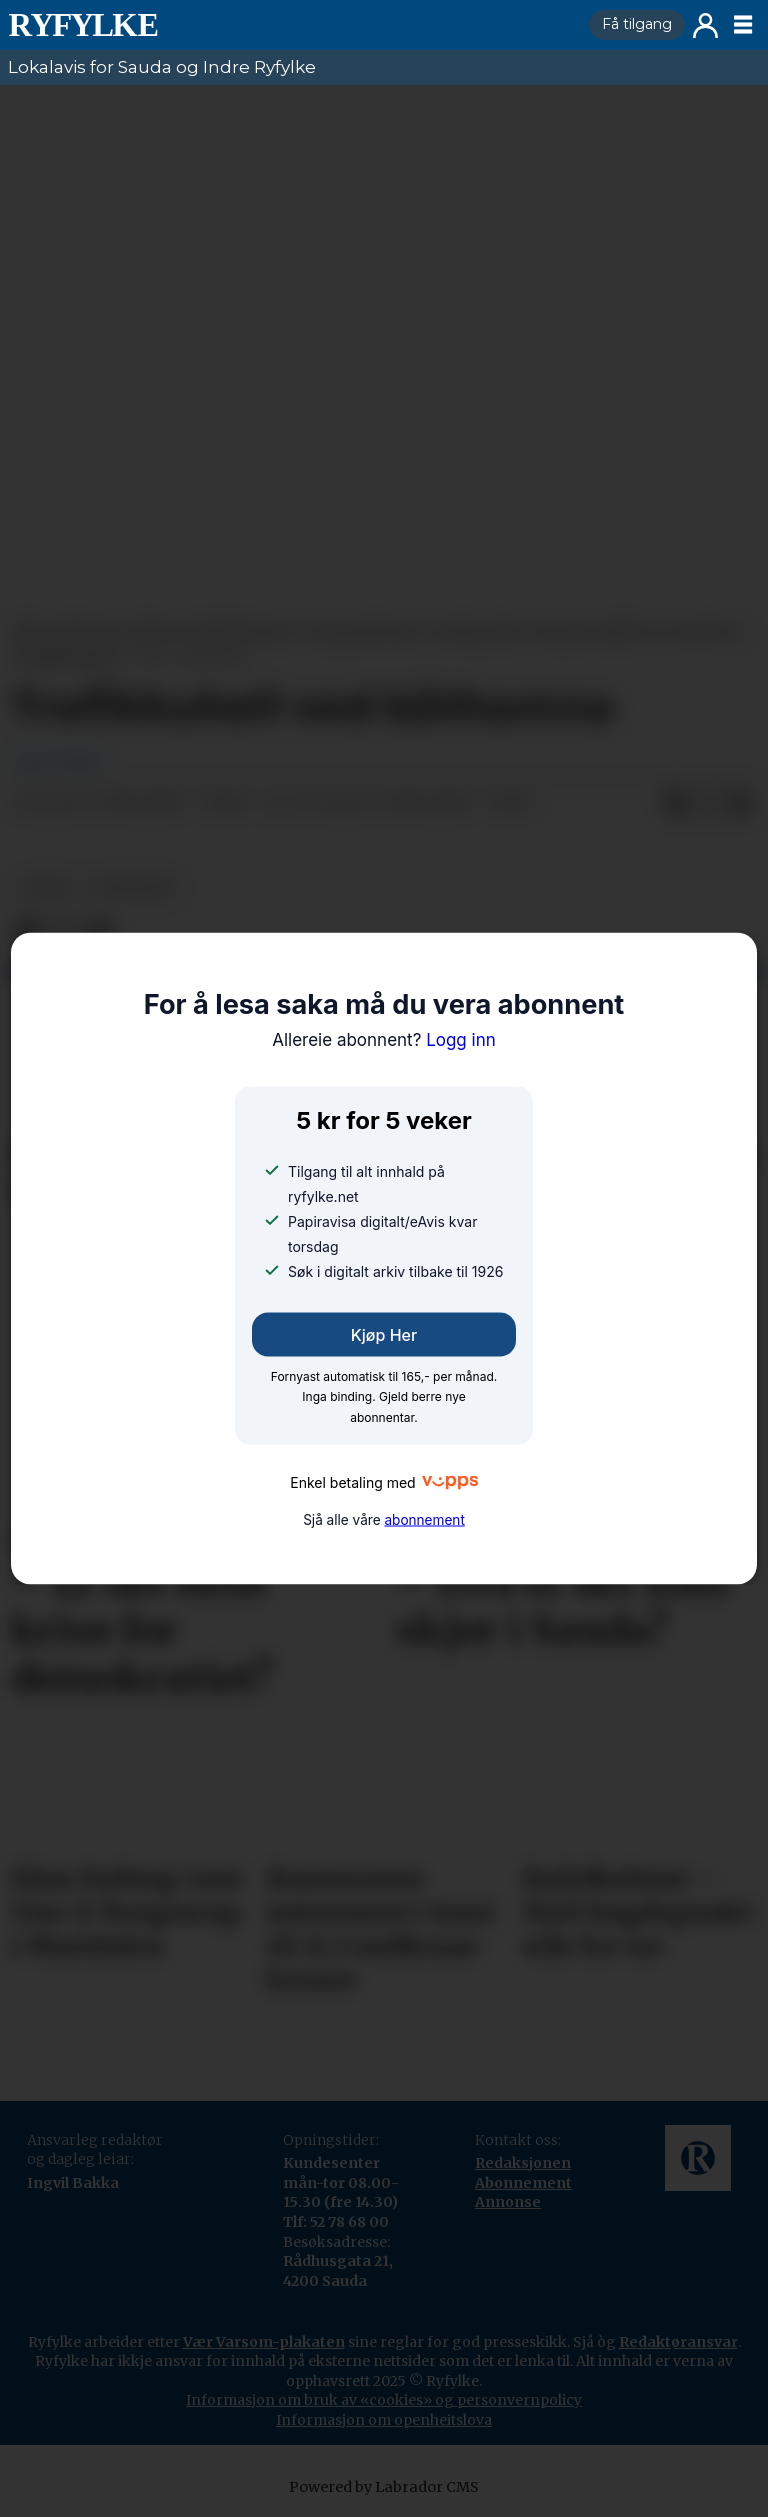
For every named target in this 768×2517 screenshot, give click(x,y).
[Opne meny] (743, 25)
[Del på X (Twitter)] (708, 804)
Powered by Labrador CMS (384, 2487)
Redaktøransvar (678, 2342)
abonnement (424, 1519)
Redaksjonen (523, 2163)
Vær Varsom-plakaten (264, 2342)
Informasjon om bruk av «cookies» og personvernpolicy (384, 2400)
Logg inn (705, 25)
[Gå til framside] (290, 25)
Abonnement (523, 2183)
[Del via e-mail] (740, 804)
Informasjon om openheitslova (384, 2420)
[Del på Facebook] (676, 804)
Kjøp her (384, 1335)
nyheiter (133, 887)
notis (46, 887)
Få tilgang (637, 24)
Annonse (508, 2202)
